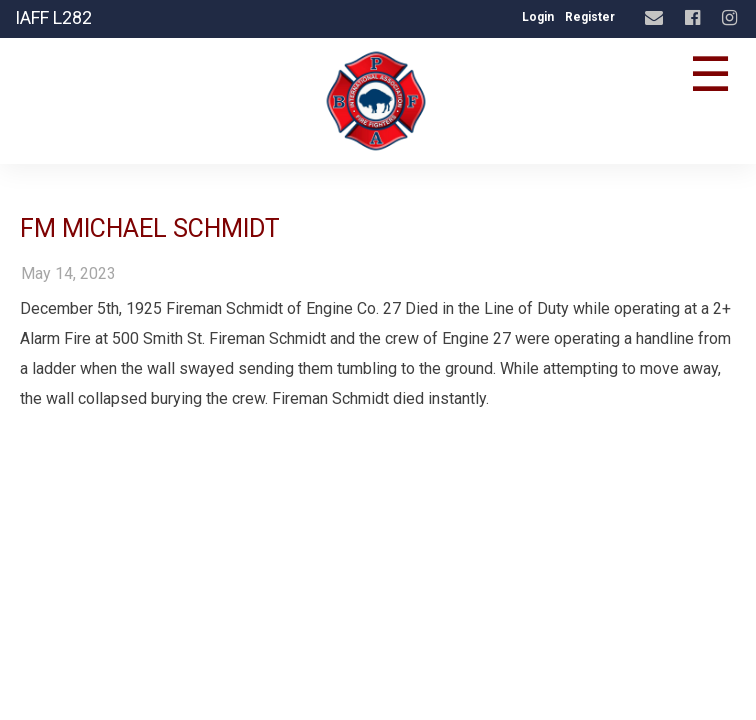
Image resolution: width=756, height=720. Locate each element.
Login (538, 17)
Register (590, 17)
